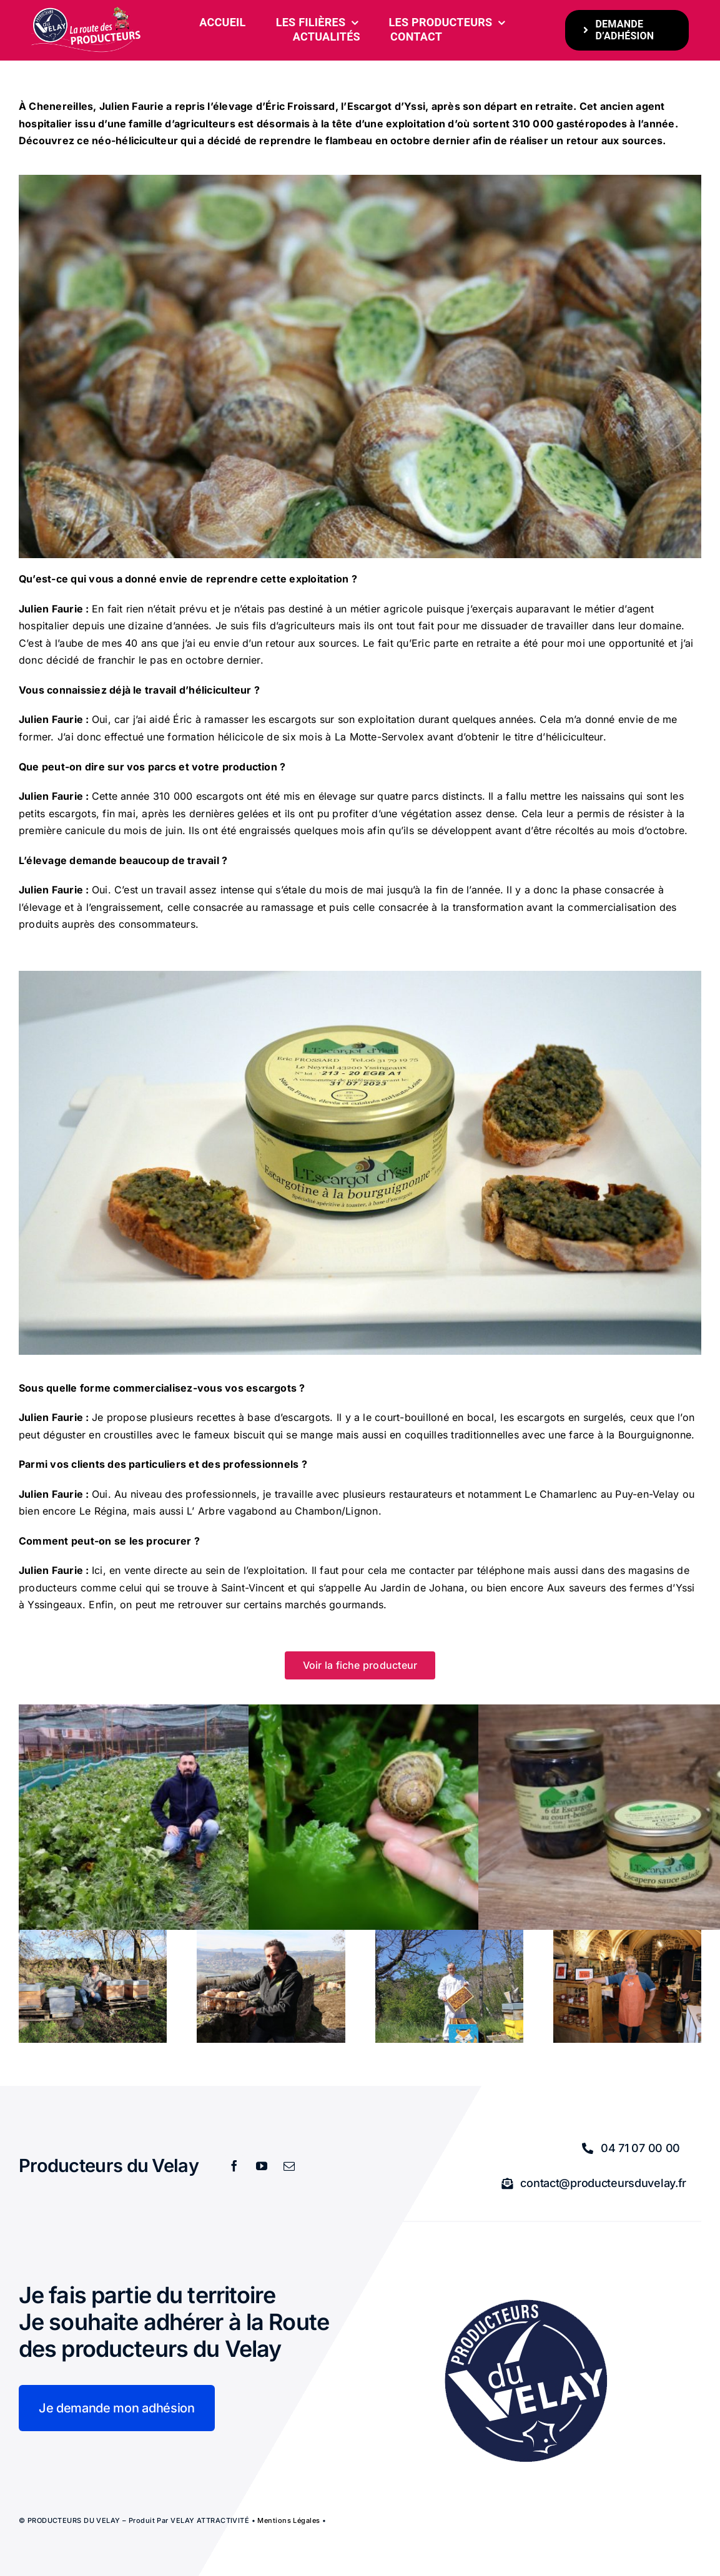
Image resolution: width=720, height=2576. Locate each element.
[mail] (289, 2165)
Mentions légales (288, 2520)
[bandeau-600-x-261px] (86, 11)
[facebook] (234, 2165)
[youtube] (261, 2165)
